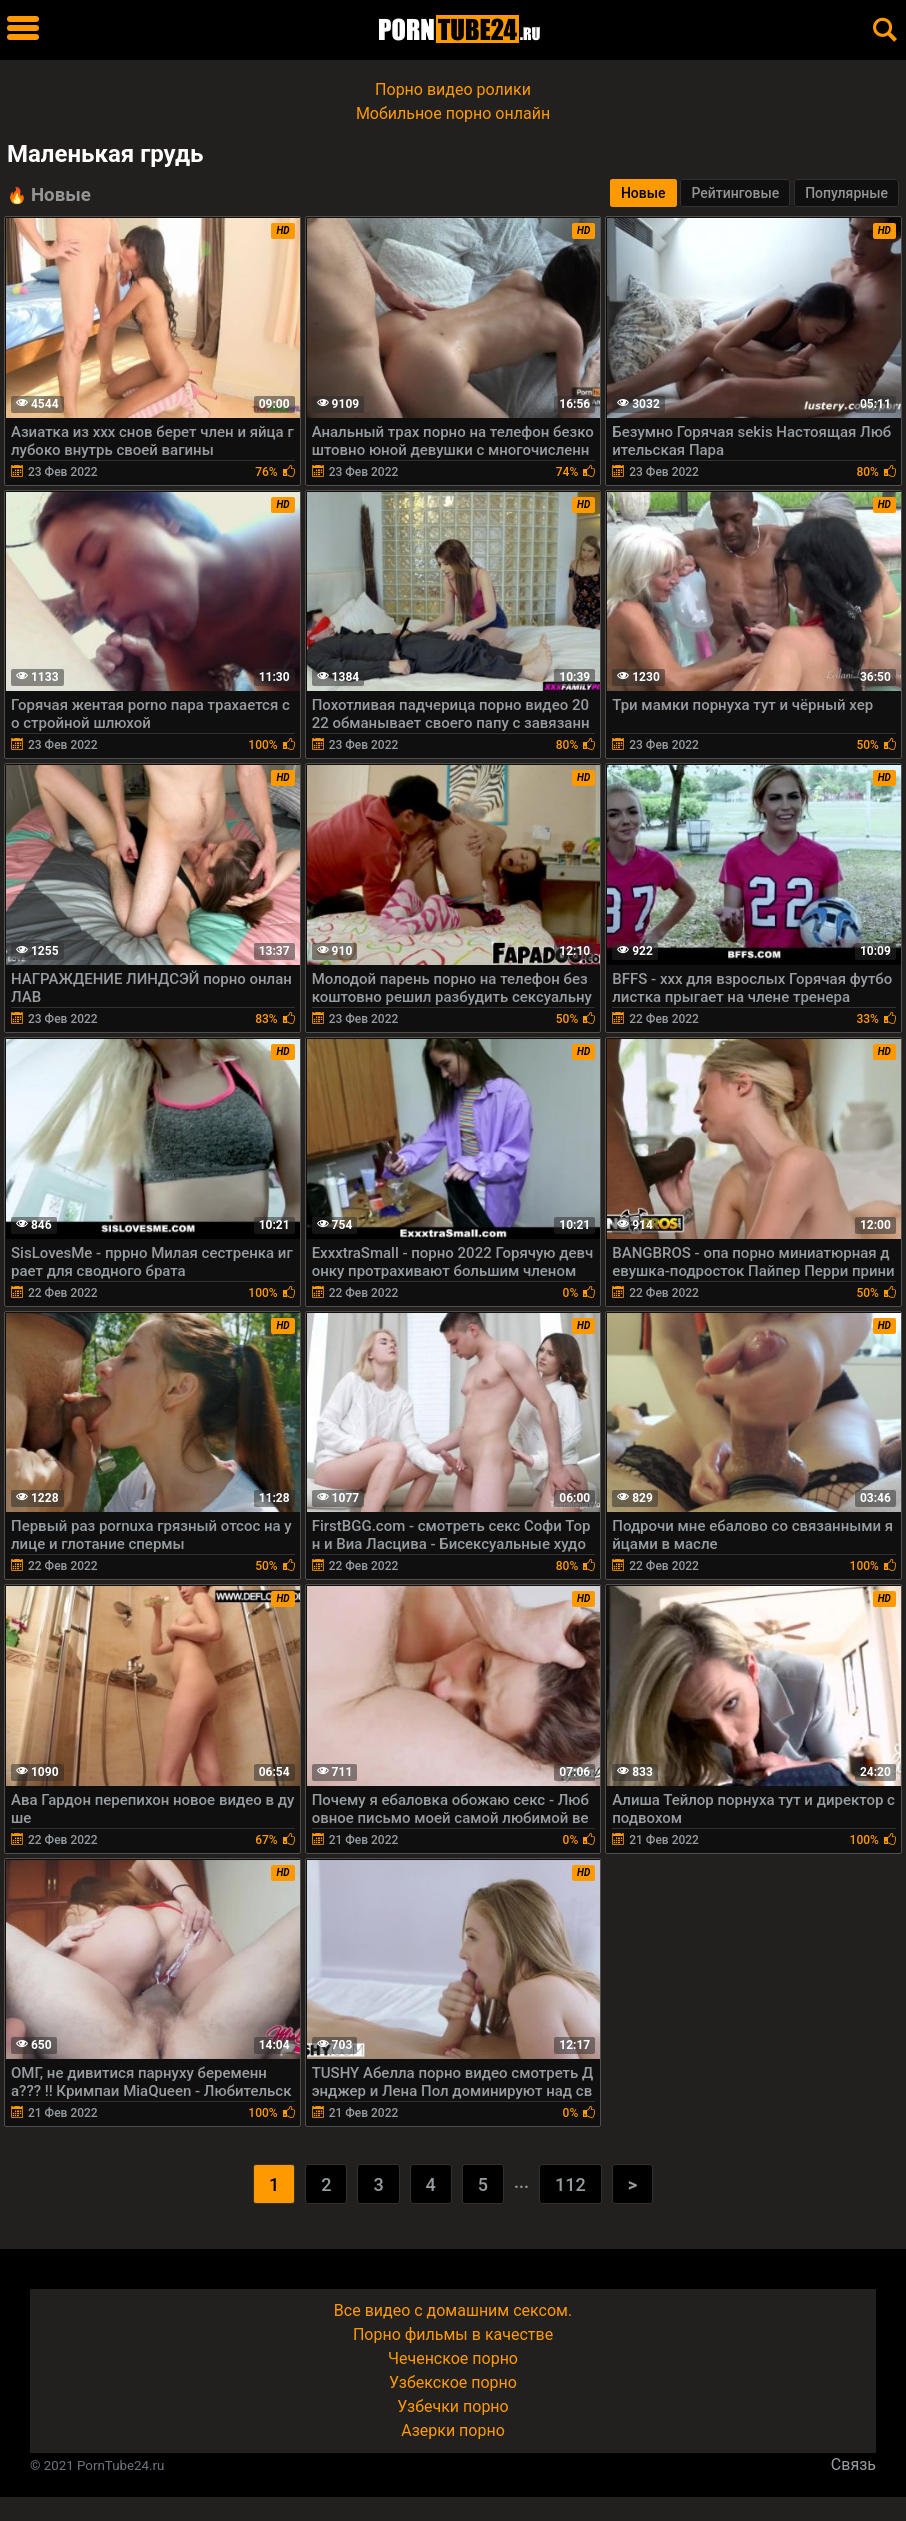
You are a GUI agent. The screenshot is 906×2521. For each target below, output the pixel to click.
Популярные (846, 193)
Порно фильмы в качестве (453, 2334)
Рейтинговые (735, 193)
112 (570, 2184)
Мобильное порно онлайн (453, 113)
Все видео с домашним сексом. (453, 2310)
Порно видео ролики (453, 89)
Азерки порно (453, 2430)
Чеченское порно (453, 2358)
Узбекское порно (453, 2382)
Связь (853, 2464)
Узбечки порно (452, 2406)
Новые (643, 193)
